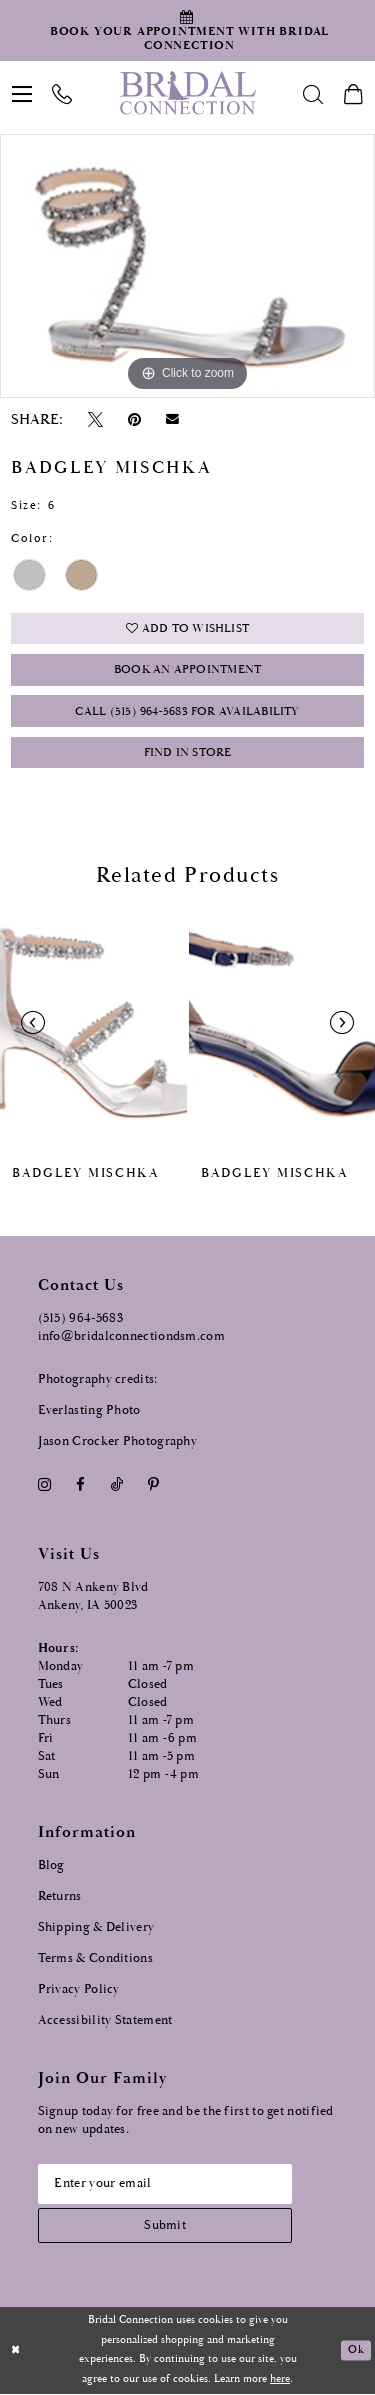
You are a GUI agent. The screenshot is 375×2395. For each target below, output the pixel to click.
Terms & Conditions (95, 1958)
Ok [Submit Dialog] (355, 2351)
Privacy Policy (79, 1989)
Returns (60, 1896)
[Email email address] (166, 2184)
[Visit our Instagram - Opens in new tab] (45, 1485)
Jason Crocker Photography (118, 1441)
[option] (187, 266)
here (280, 2380)
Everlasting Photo (89, 1410)
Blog (51, 1865)
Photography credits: (98, 1379)
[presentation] (93, 1023)
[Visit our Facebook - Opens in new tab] (81, 1485)
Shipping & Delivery (96, 1927)
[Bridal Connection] (187, 93)
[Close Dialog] (16, 2351)
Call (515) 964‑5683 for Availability (187, 712)
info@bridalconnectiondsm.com (131, 1336)
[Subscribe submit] (166, 2226)
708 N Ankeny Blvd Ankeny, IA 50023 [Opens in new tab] (93, 1597)
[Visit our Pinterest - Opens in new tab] (153, 1485)
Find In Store (188, 753)
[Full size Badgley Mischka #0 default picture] (187, 266)
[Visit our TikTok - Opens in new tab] (116, 1485)
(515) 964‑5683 (81, 1318)
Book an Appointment (187, 671)
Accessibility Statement (105, 2020)
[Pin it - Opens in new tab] (135, 419)
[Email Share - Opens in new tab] (173, 419)
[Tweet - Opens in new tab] (95, 419)
